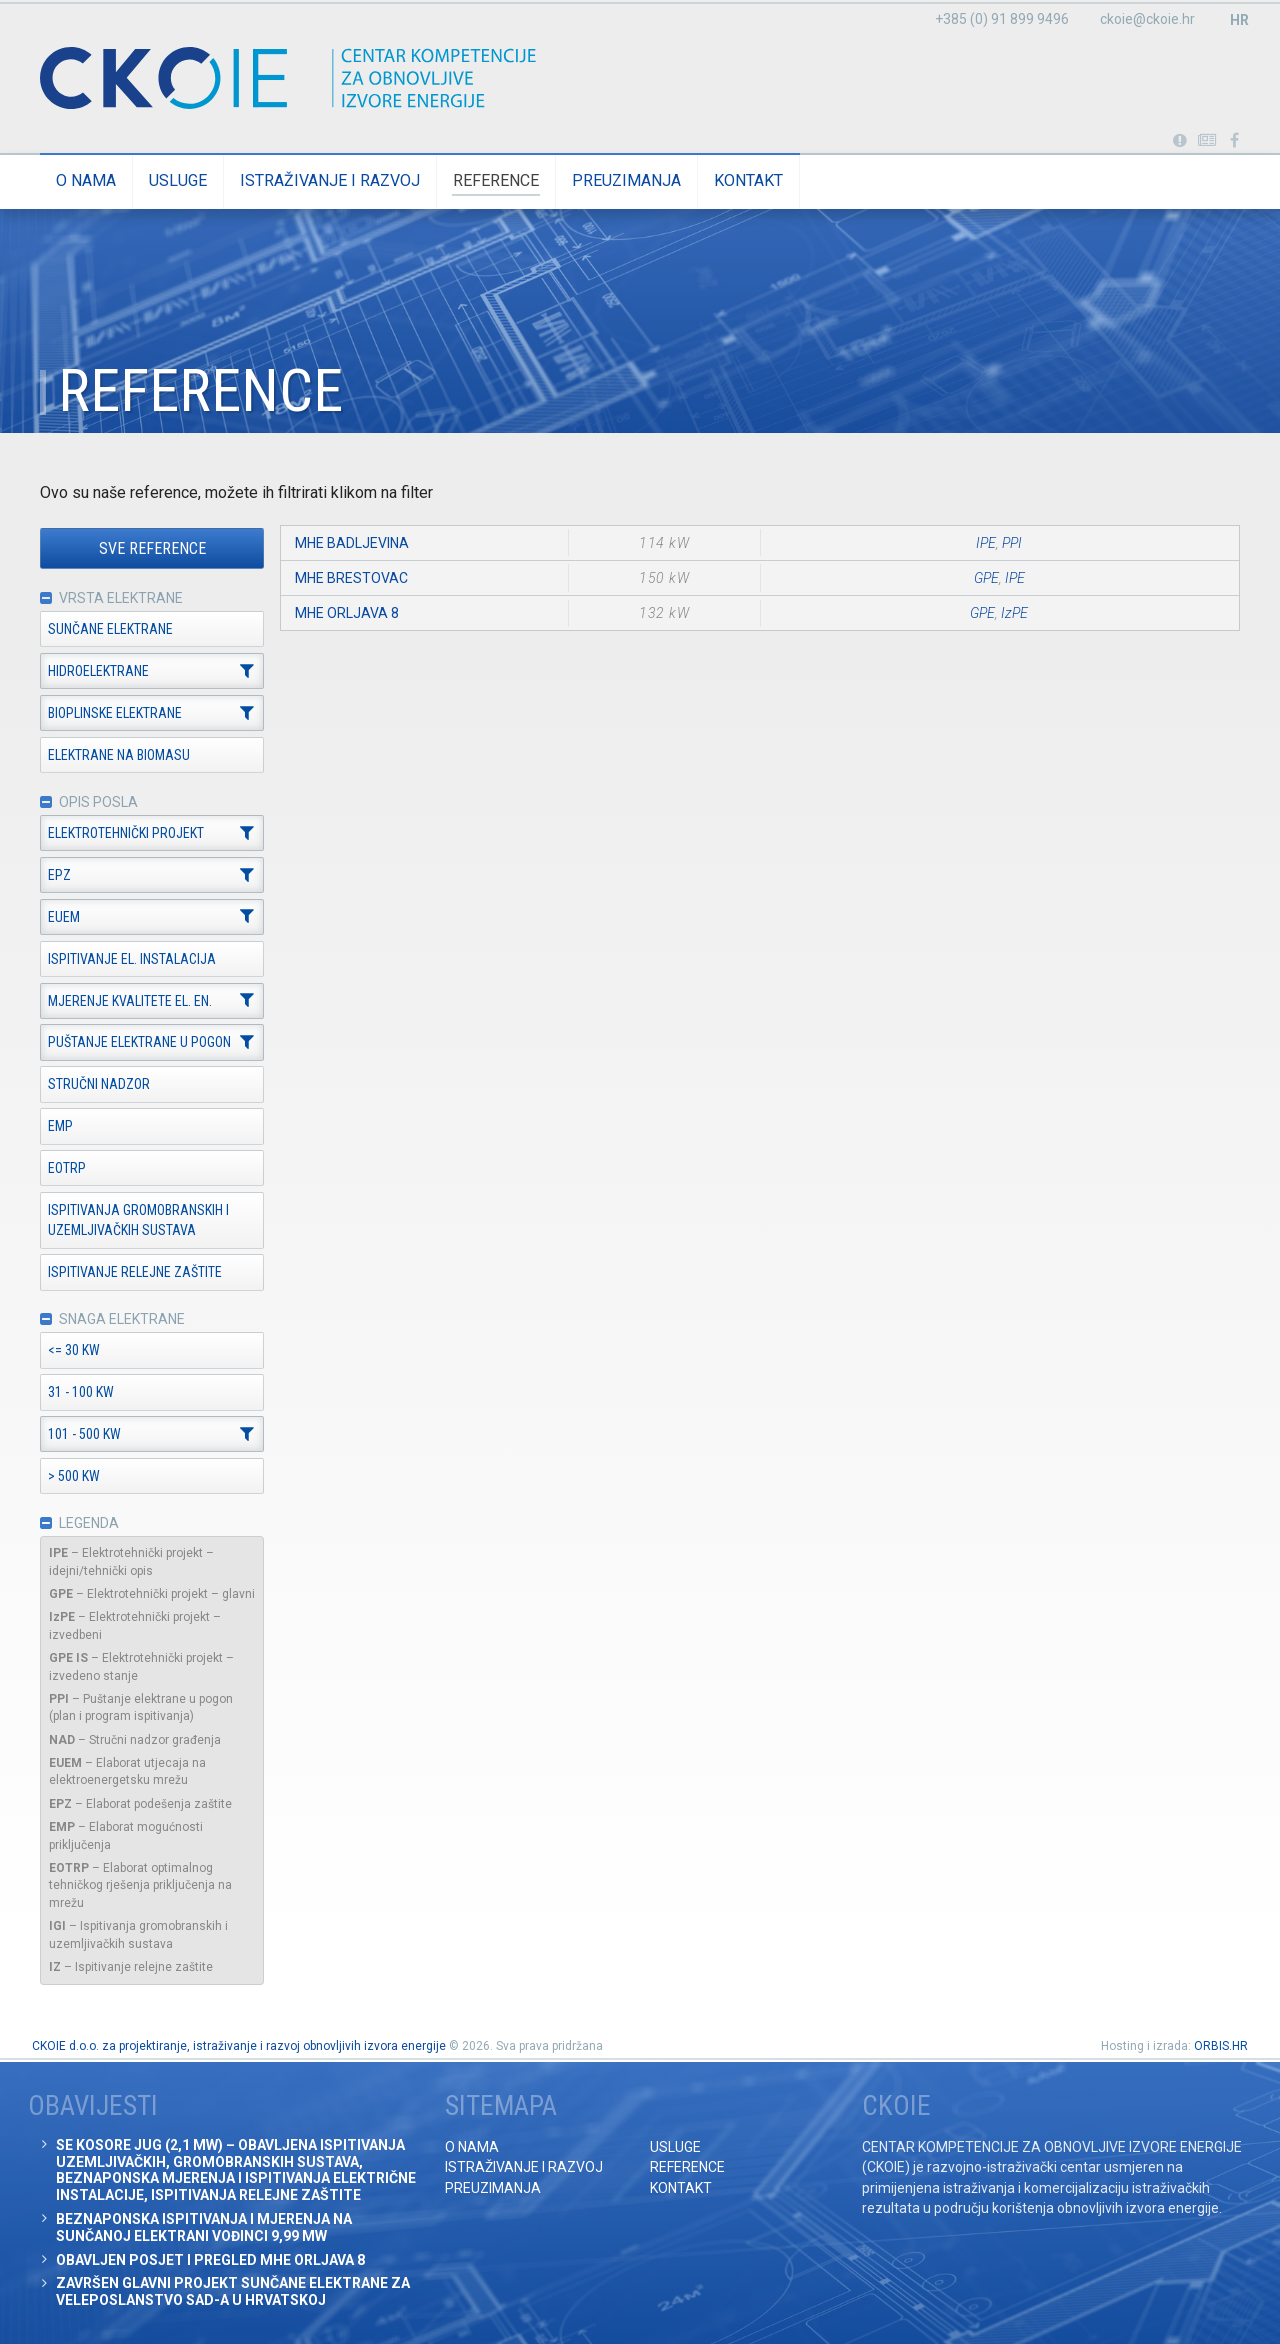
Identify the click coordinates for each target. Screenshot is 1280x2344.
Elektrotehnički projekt (126, 833)
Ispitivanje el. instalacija (132, 959)
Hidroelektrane (98, 671)
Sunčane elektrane (110, 629)
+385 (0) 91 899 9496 (1002, 19)
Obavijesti (1207, 141)
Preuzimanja (626, 180)
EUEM (64, 917)
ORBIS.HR (1221, 2046)
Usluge (178, 180)
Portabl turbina (1179, 141)
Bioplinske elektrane (115, 713)
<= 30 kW (74, 1350)
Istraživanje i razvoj (330, 180)
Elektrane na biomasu (119, 755)
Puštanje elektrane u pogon (139, 1043)
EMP (60, 1126)
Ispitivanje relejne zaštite (135, 1272)
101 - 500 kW (84, 1434)
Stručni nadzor (99, 1084)
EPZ (59, 875)
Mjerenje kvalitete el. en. (130, 1001)
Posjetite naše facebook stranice (1234, 141)
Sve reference (152, 548)
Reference (496, 180)
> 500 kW (74, 1476)
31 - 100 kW (81, 1392)
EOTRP (67, 1168)
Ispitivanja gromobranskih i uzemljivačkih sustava (138, 1220)
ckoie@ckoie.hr (1147, 19)
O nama (86, 180)
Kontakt (748, 180)
